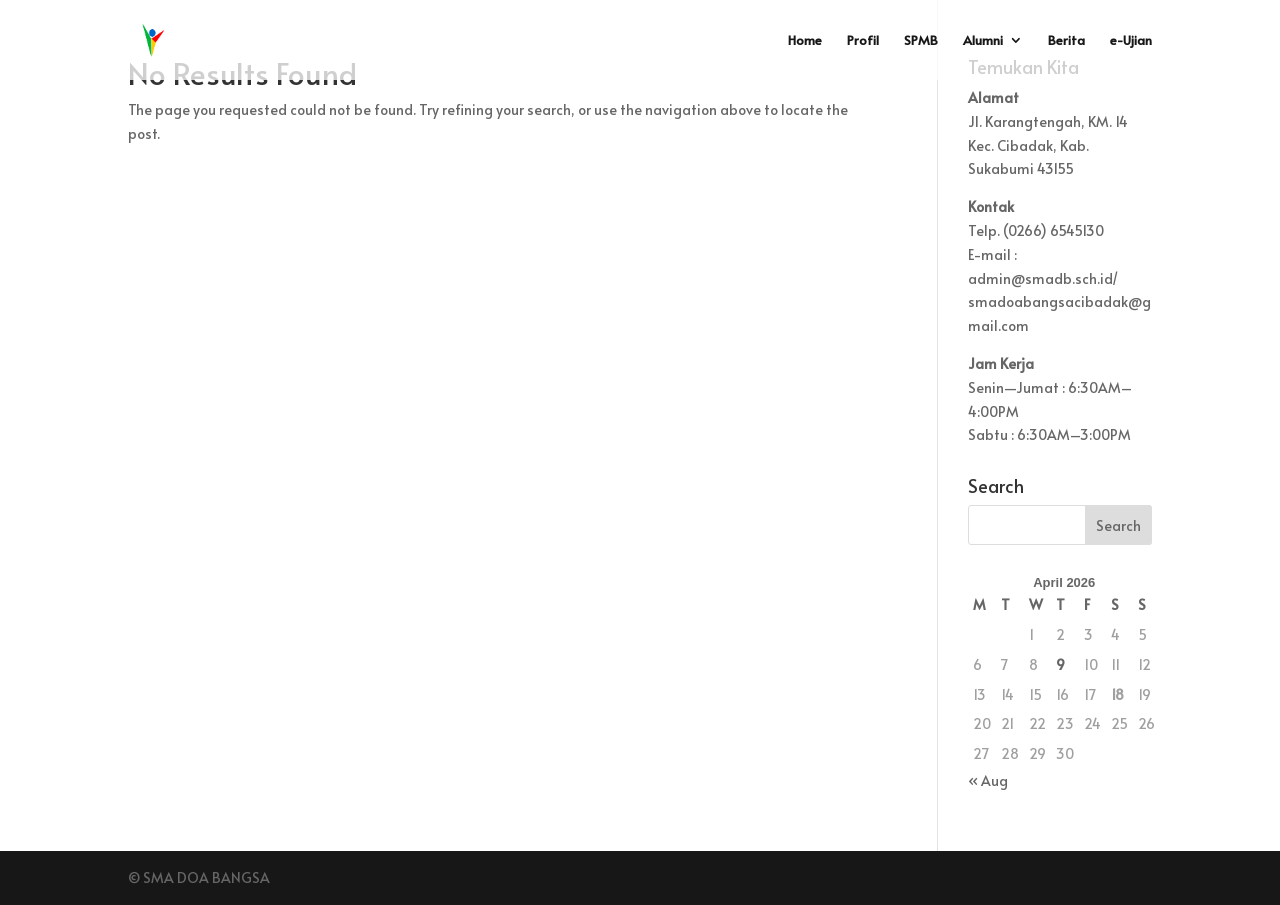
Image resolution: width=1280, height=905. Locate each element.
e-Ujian (1131, 41)
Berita (1066, 41)
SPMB (921, 41)
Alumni (983, 41)
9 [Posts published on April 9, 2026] (1060, 664)
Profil (863, 41)
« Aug (988, 780)
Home (805, 41)
